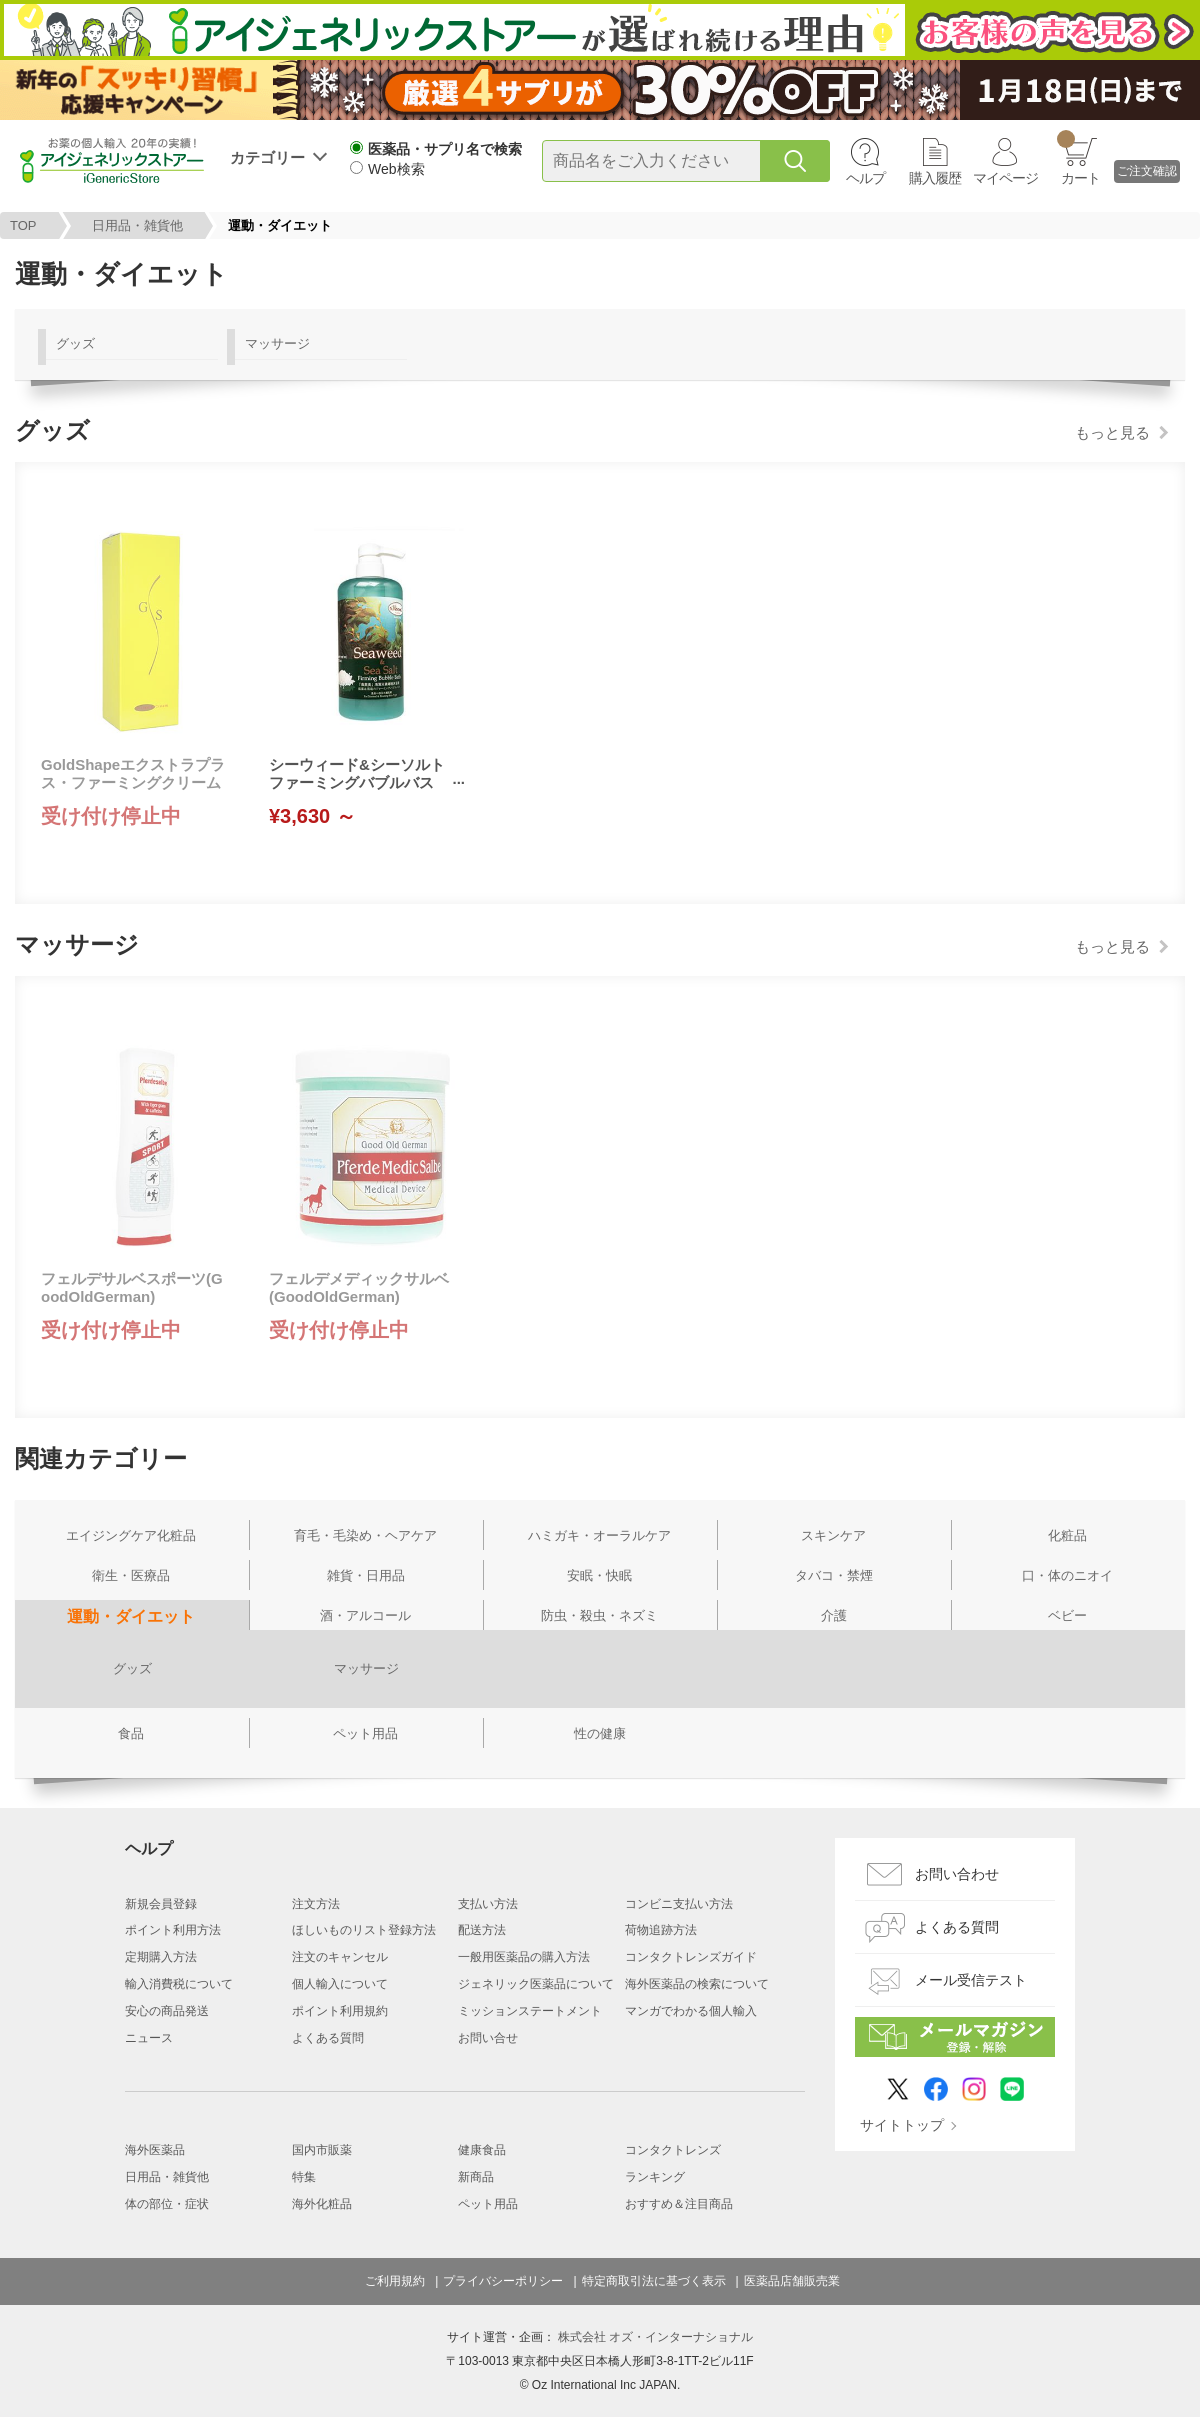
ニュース (149, 2038)
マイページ (1005, 178)
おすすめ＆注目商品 (679, 2204)
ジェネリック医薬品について (536, 1984)
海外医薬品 (155, 2150)
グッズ (75, 343)
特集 (304, 2177)
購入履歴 (935, 178)
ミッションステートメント (530, 2011)
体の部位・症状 (167, 2204)
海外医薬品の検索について (697, 1984)
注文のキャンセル (340, 1957)
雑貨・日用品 (366, 1575)
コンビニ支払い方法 (679, 1904)
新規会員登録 (161, 1904)
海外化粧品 (322, 2204)
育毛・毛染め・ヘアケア (365, 1535)
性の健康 (600, 1733)
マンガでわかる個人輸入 (691, 2011)
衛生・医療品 (131, 1575)
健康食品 (482, 2150)
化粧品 (1067, 1535)
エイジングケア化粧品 (131, 1535)
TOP (23, 225)
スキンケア (833, 1535)
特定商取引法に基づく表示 (654, 2281)
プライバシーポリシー (503, 2281)
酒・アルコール (365, 1615)
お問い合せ (488, 2038)
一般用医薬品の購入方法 (524, 1957)
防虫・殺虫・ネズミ (599, 1615)
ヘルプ (865, 178)
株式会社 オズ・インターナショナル (655, 2337)
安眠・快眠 (599, 1575)
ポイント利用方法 (173, 1930)
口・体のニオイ (1067, 1575)
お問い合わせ (957, 1874)
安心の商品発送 (167, 2011)
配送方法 (482, 1930)
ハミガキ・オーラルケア (599, 1535)
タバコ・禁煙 (834, 1575)
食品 (131, 1733)
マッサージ (277, 343)
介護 (834, 1615)
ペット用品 (365, 1733)
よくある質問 (328, 2038)
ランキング (655, 2177)
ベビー (1067, 1615)
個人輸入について (340, 1984)
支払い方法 (488, 1904)
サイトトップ (902, 2125)
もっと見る (1112, 432)
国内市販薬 (322, 2150)
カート (1078, 158)
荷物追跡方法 (661, 1930)
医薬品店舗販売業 (792, 2281)
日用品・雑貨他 (137, 225)
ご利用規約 (395, 2281)
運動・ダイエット (131, 1616)
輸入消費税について (179, 1984)
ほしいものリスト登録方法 (364, 1930)
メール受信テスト (971, 1980)
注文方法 (316, 1904)
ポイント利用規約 (340, 2011)
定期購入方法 (161, 1957)
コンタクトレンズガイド (691, 1957)
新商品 (476, 2177)
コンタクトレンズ (673, 2150)
